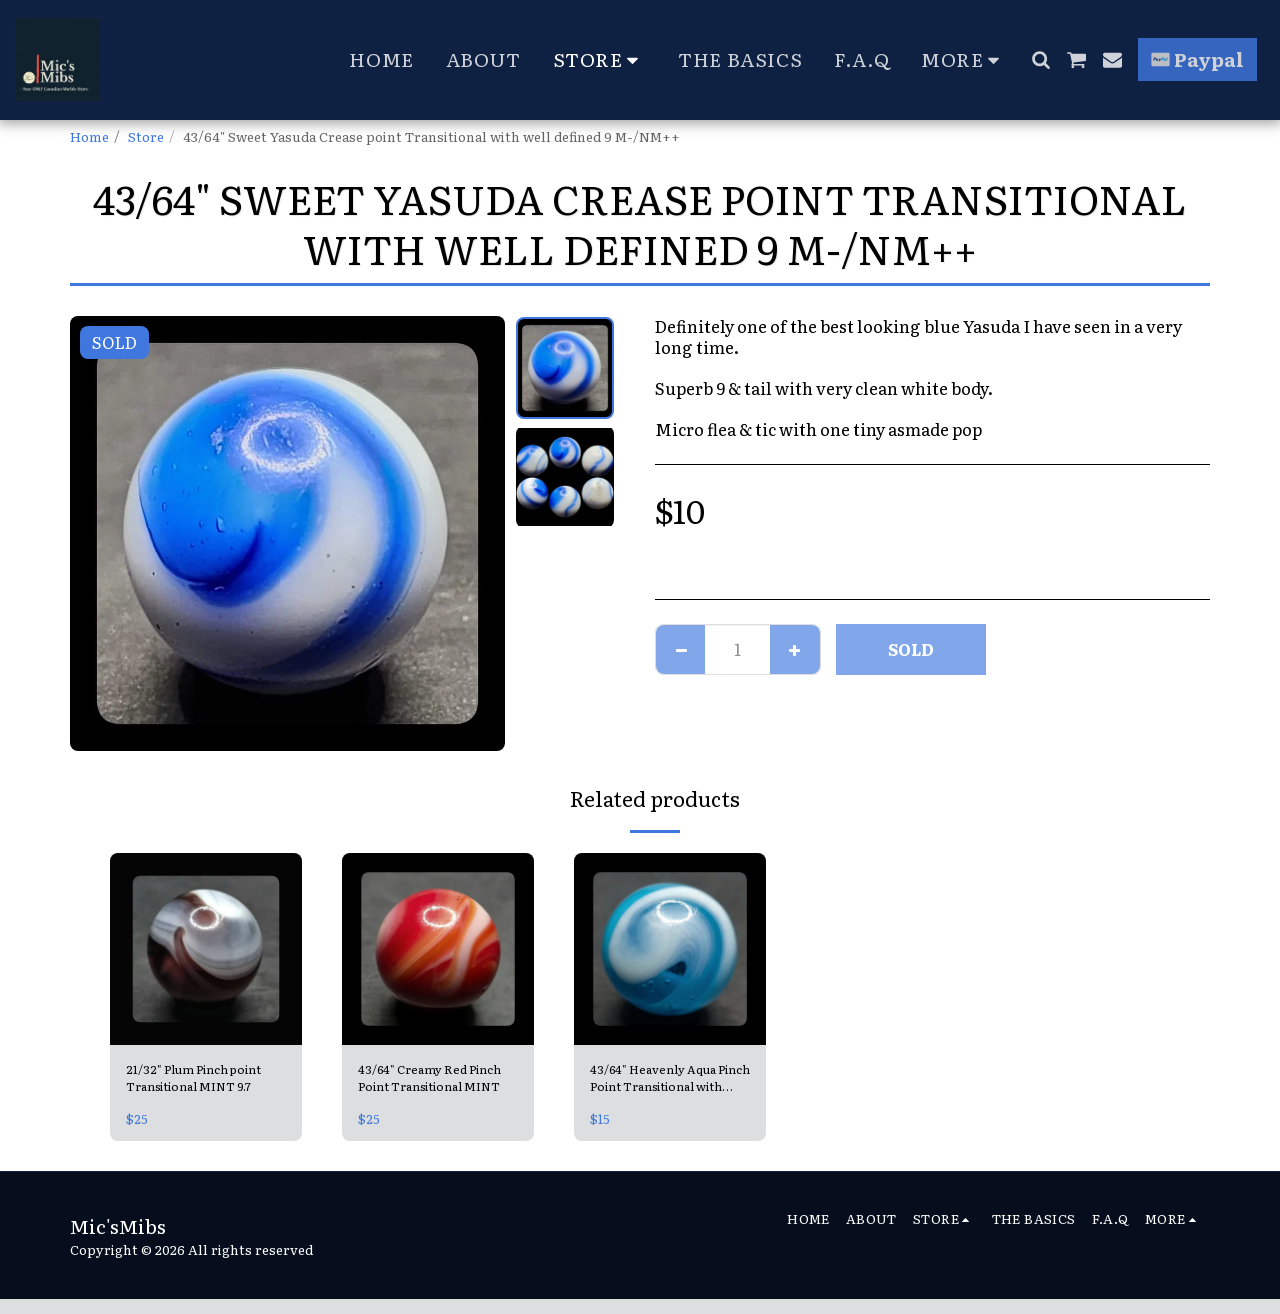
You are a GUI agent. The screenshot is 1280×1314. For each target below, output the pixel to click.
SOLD (911, 649)
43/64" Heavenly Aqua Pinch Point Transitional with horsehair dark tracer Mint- (670, 1081)
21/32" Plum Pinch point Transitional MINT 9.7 (203, 1080)
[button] (1040, 59)
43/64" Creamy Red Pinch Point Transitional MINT (438, 1081)
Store (146, 136)
